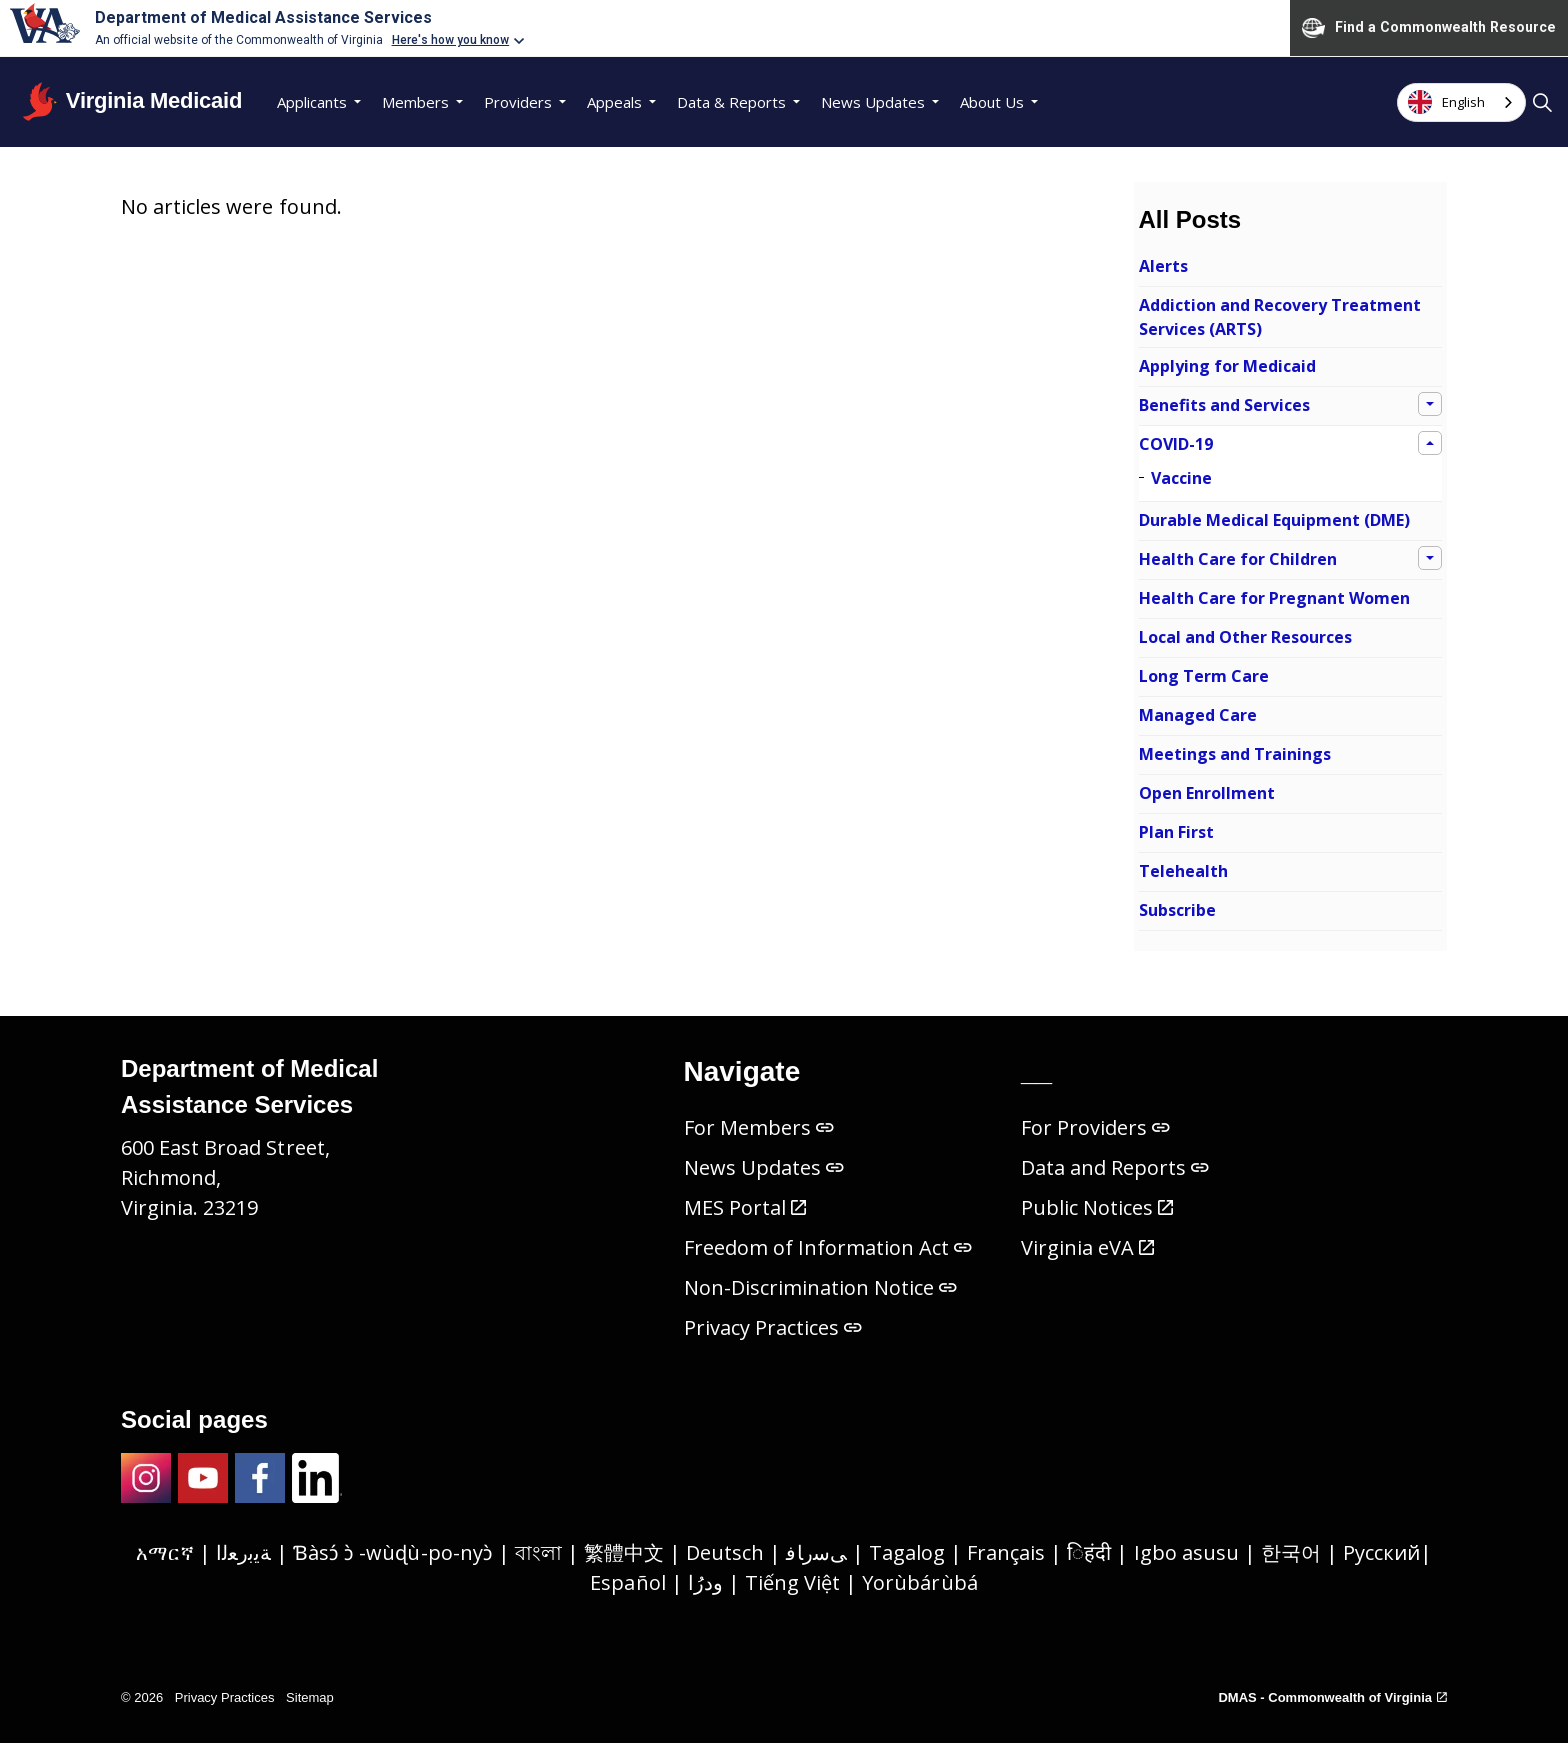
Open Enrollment (1207, 793)
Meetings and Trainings (1235, 754)
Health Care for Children (1238, 559)
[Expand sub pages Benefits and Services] (1430, 404)
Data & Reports (731, 102)
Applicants (312, 102)
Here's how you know (451, 40)
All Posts (1190, 219)
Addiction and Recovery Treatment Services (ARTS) (1280, 317)
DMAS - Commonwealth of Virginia (1332, 1697)
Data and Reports (1115, 1167)
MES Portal (745, 1207)
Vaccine (1181, 478)
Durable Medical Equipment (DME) (1274, 520)
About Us (992, 102)
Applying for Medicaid (1227, 366)
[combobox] (1461, 102)
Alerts (1163, 266)
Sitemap (310, 1697)
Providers (518, 102)
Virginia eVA (1087, 1247)
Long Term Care (1204, 676)
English (1446, 102)
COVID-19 (1176, 444)
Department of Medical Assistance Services (263, 17)
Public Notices (1097, 1207)
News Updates (873, 102)
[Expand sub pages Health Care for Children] (1430, 558)
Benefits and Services (1224, 405)
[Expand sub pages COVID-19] (1430, 443)
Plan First (1176, 832)
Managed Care (1198, 715)
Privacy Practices (773, 1327)
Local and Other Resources (1245, 637)
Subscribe (1177, 910)
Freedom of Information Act (828, 1247)
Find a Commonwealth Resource (1429, 28)
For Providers (1095, 1127)
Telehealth (1183, 871)
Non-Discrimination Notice (821, 1287)
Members (415, 102)
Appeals (614, 102)
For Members (759, 1127)
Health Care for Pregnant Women (1274, 598)
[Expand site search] (1542, 102)
